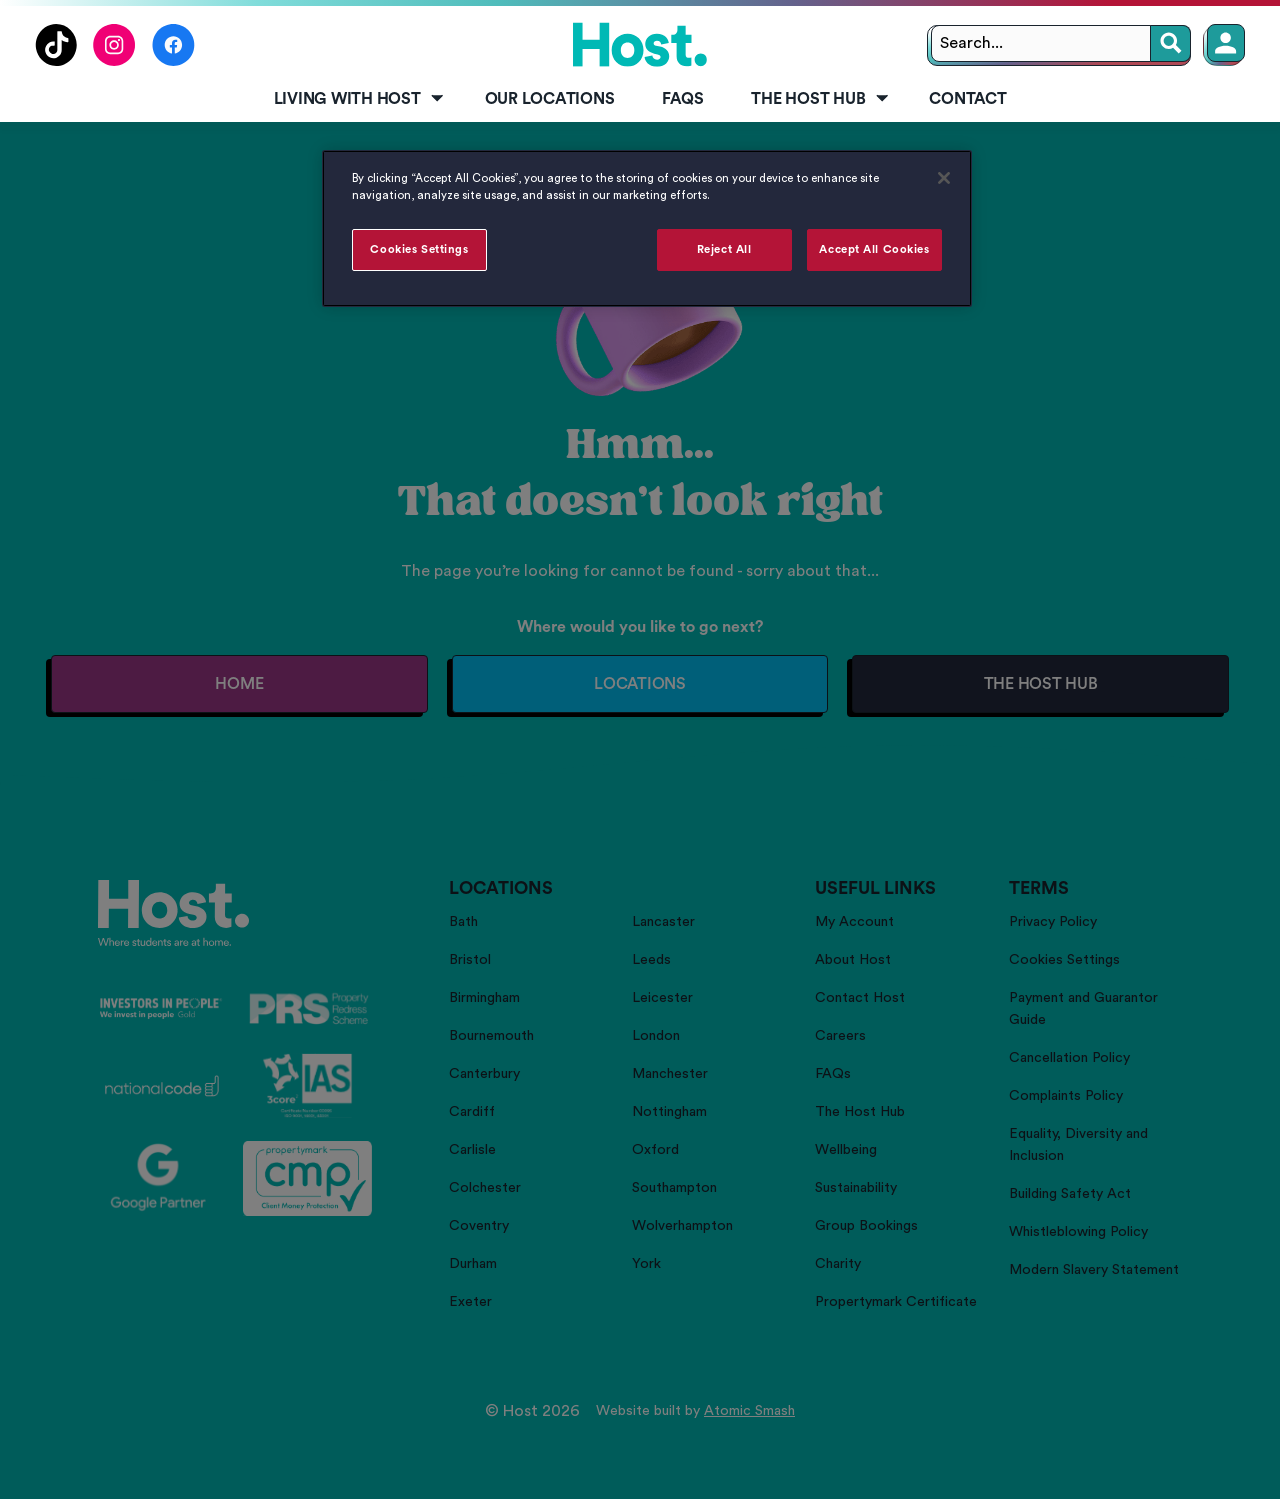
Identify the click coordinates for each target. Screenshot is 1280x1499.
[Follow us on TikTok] (56, 61)
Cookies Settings (419, 249)
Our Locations (550, 99)
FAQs (682, 99)
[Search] (1171, 43)
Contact (967, 99)
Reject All (724, 249)
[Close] (944, 178)
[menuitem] (355, 100)
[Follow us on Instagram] (114, 61)
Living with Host (360, 99)
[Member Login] (1226, 43)
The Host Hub (821, 99)
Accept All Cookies (874, 249)
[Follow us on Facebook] (173, 61)
